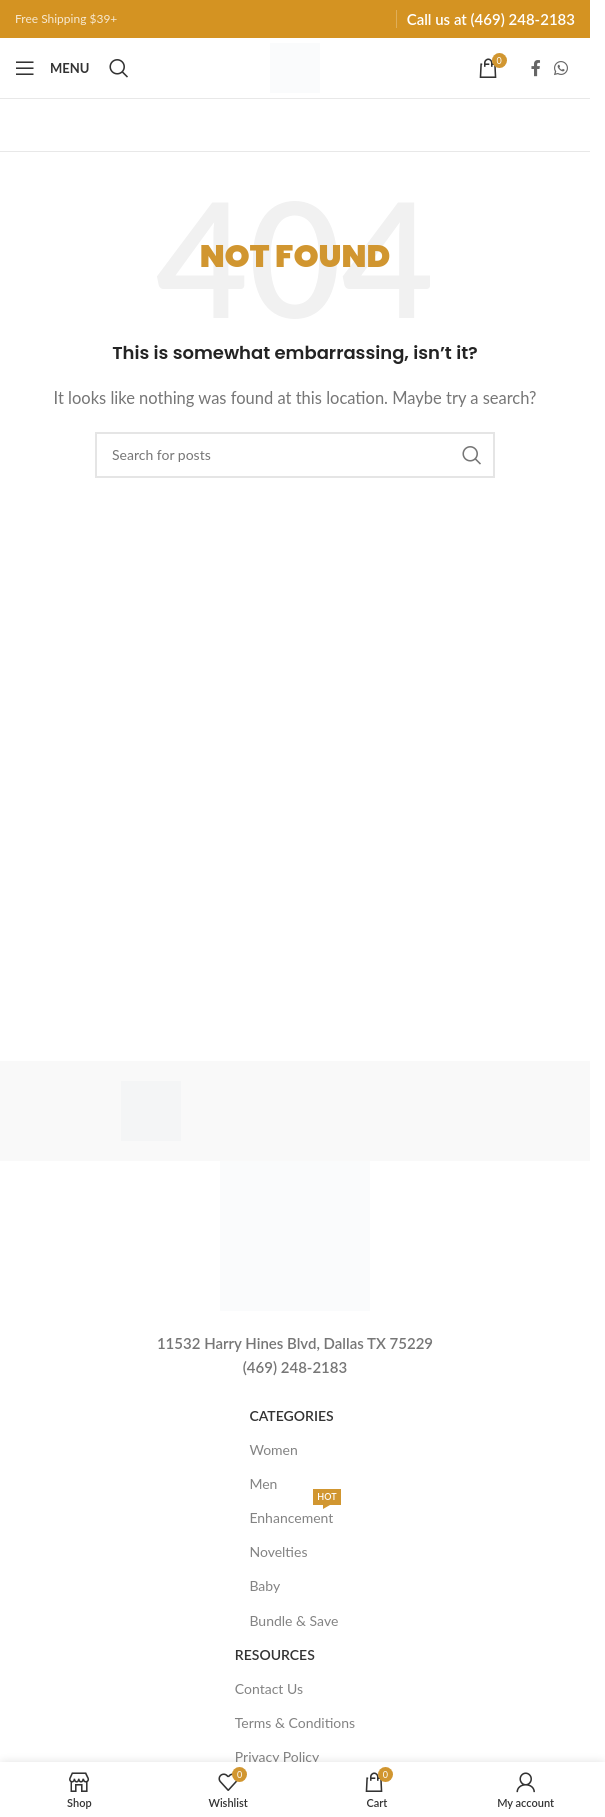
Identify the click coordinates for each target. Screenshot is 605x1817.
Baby (264, 1585)
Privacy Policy (277, 1756)
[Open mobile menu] (52, 68)
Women (273, 1449)
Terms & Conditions (295, 1722)
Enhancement (294, 1513)
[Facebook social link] (536, 68)
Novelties (278, 1551)
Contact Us (269, 1688)
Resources (275, 1654)
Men (263, 1483)
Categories (291, 1415)
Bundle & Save (293, 1620)
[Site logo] (295, 66)
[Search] (119, 68)
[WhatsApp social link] (561, 68)
